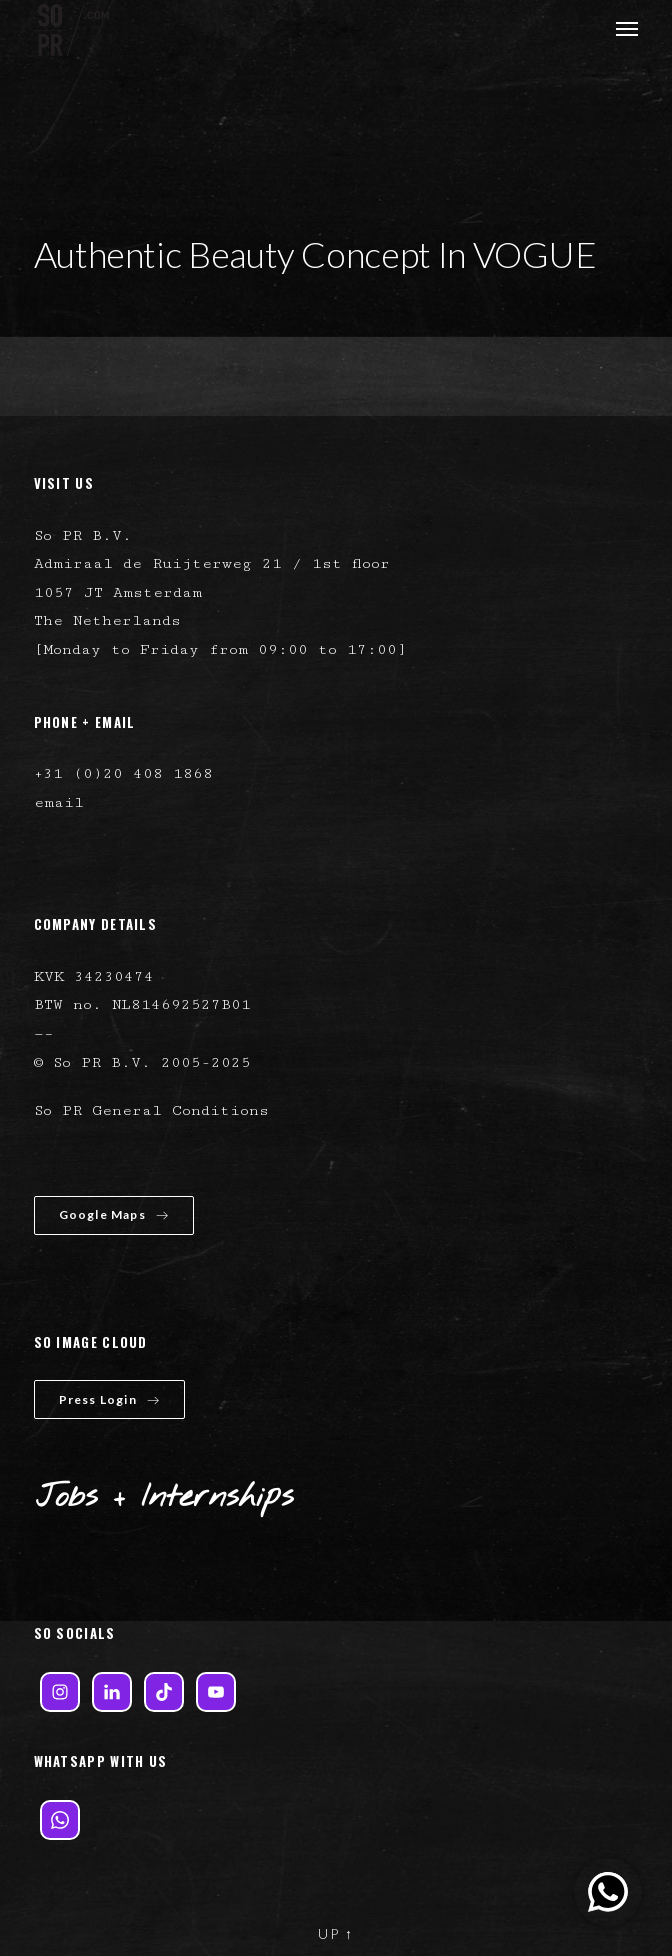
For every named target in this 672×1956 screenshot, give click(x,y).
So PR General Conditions (151, 1110)
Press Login (109, 1399)
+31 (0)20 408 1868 (123, 773)
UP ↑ (336, 1933)
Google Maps (114, 1214)
